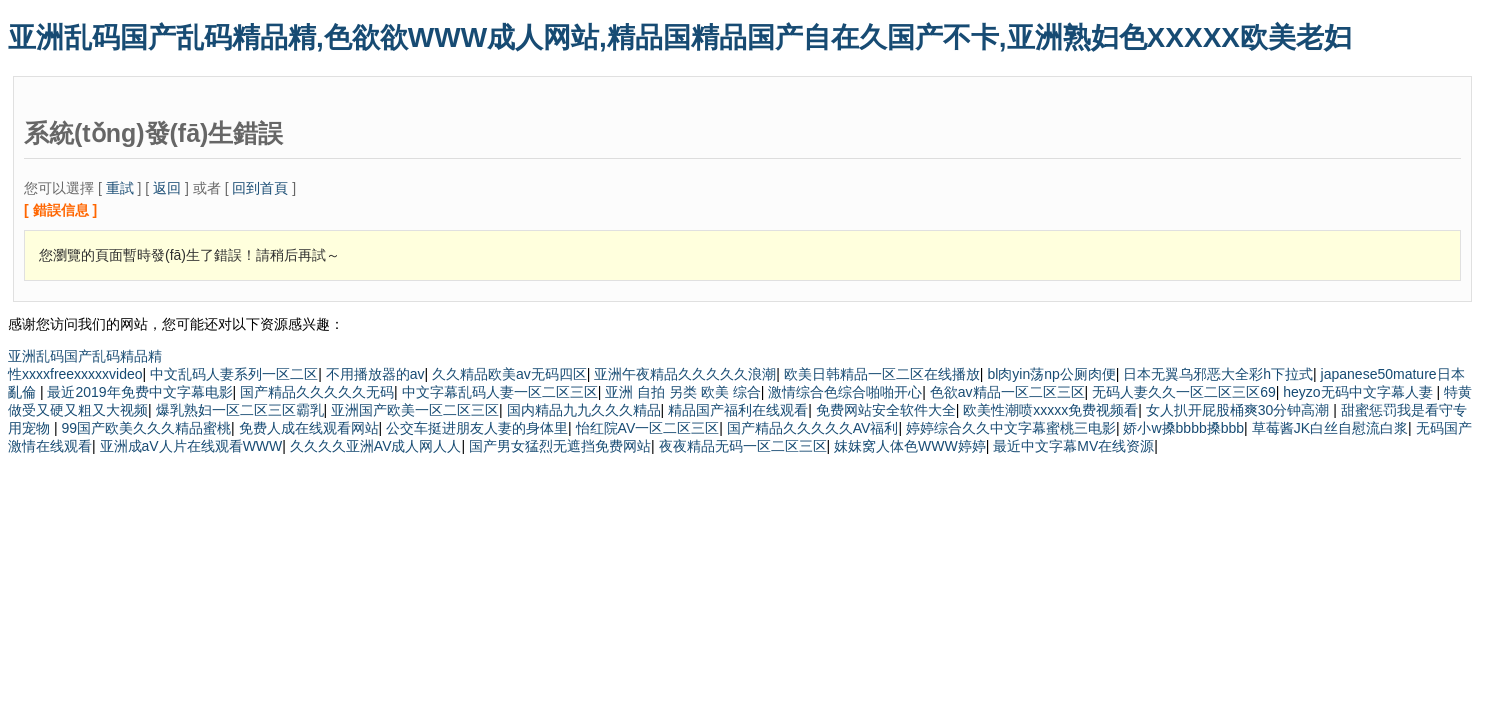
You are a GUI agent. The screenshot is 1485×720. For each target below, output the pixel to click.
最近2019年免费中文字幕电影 (139, 392)
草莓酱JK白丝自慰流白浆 (1330, 428)
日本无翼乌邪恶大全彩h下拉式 (1218, 374)
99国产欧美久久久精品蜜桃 (146, 428)
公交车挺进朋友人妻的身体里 (477, 428)
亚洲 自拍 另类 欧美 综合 (683, 392)
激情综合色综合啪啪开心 (845, 392)
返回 (167, 188)
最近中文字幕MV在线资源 (1073, 446)
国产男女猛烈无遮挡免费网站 (560, 446)
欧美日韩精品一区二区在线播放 (882, 374)
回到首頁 (260, 188)
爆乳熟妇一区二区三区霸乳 (240, 410)
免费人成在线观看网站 (309, 428)
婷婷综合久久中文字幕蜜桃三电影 (1011, 428)
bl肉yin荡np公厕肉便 (1051, 374)
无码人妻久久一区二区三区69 (1184, 392)
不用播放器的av (375, 374)
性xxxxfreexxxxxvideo (75, 374)
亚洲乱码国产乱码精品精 (85, 356)
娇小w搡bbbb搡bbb (1183, 428)
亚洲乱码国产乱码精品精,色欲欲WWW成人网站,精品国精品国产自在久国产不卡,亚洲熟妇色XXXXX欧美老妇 (680, 37)
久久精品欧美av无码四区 (509, 374)
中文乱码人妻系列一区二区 (234, 374)
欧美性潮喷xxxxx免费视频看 (1050, 410)
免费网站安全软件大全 (886, 410)
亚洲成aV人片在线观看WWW (191, 446)
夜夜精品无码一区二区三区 (743, 446)
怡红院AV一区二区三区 (648, 428)
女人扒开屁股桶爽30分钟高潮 (1239, 410)
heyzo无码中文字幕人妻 (1359, 392)
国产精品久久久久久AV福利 (813, 428)
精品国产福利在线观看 (738, 410)
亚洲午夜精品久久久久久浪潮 (685, 374)
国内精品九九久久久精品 (584, 410)
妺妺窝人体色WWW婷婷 (910, 446)
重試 (120, 188)
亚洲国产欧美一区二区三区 (415, 410)
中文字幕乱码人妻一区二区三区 (500, 392)
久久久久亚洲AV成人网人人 (376, 446)
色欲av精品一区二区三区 (1007, 392)
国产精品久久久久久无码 (317, 392)
